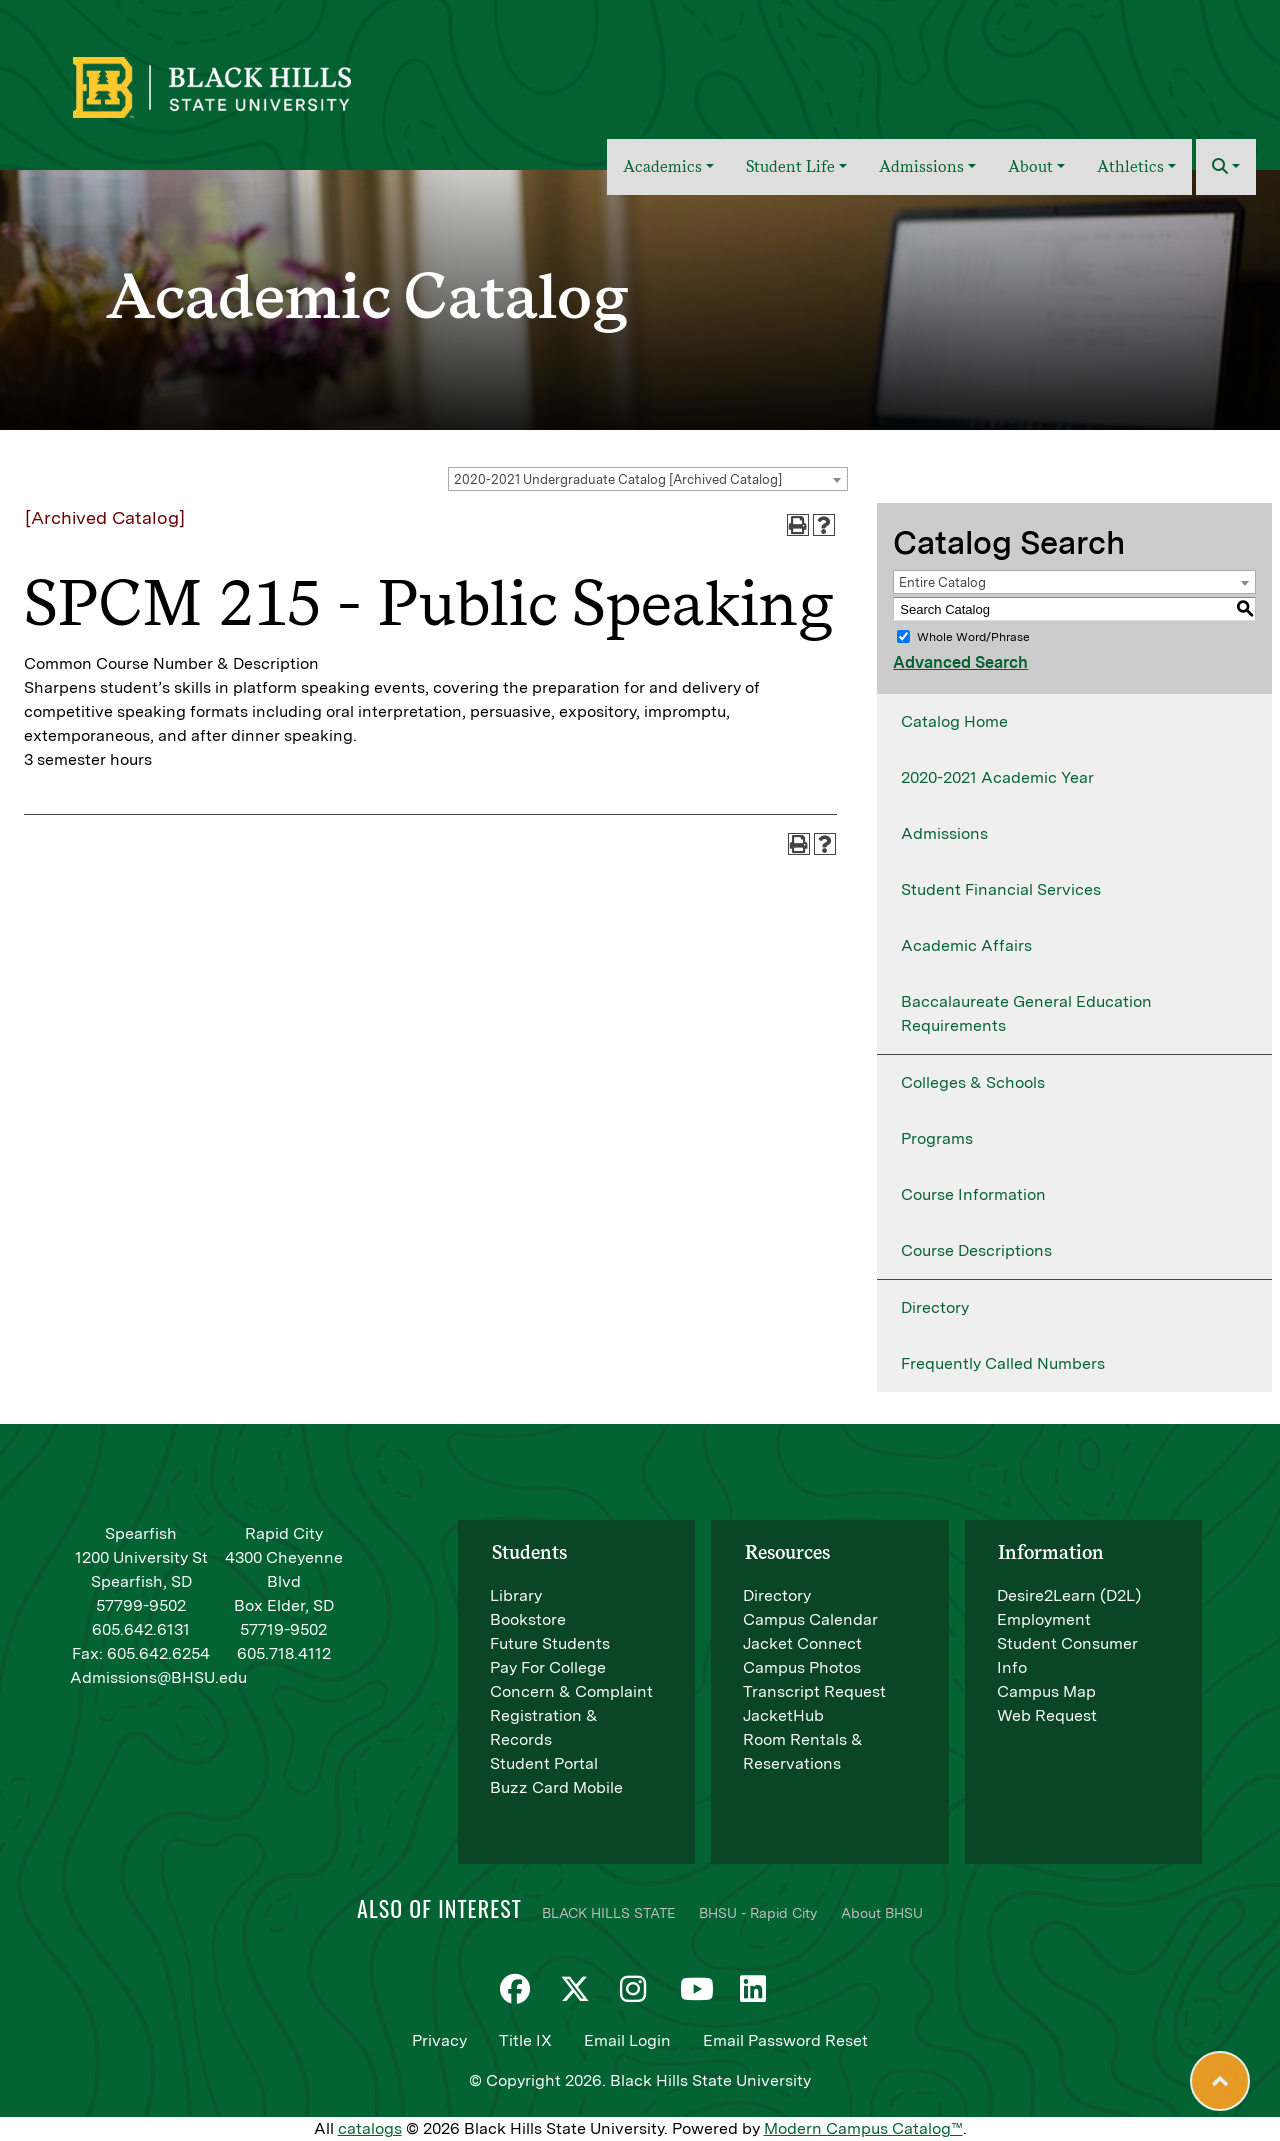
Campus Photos (802, 1667)
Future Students (550, 1643)
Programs (937, 1138)
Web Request (1047, 1715)
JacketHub (783, 1715)
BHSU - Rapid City (758, 1913)
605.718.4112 (284, 1653)
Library (516, 1595)
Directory (935, 1307)
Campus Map (1046, 1691)
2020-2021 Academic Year (997, 777)
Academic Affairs (966, 945)
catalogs (370, 2128)
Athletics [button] (1130, 166)
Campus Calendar (810, 1619)
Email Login (627, 2040)
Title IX (525, 2040)
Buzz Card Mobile (556, 1787)
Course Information (973, 1194)
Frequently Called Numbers (1003, 1363)
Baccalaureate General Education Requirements (1026, 1013)
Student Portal (544, 1763)
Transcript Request (814, 1691)
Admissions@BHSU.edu (158, 1677)
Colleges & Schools (973, 1082)
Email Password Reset (785, 2040)
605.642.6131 (141, 1629)
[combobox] (648, 479)
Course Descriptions (976, 1250)
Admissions (944, 833)
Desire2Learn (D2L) (1069, 1595)
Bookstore (528, 1619)
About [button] (1030, 166)
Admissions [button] (921, 166)
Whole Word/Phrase (973, 637)
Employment (1044, 1619)
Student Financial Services (1001, 889)
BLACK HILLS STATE (608, 1913)
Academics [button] (662, 166)
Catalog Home (954, 721)
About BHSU (882, 1913)
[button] (1226, 167)
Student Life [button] (790, 166)
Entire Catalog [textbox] (942, 582)
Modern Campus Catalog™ (863, 2128)
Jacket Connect (802, 1643)
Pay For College (548, 1667)
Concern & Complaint (571, 1691)
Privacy (439, 2040)
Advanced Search (960, 662)
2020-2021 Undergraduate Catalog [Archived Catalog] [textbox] (618, 479)
